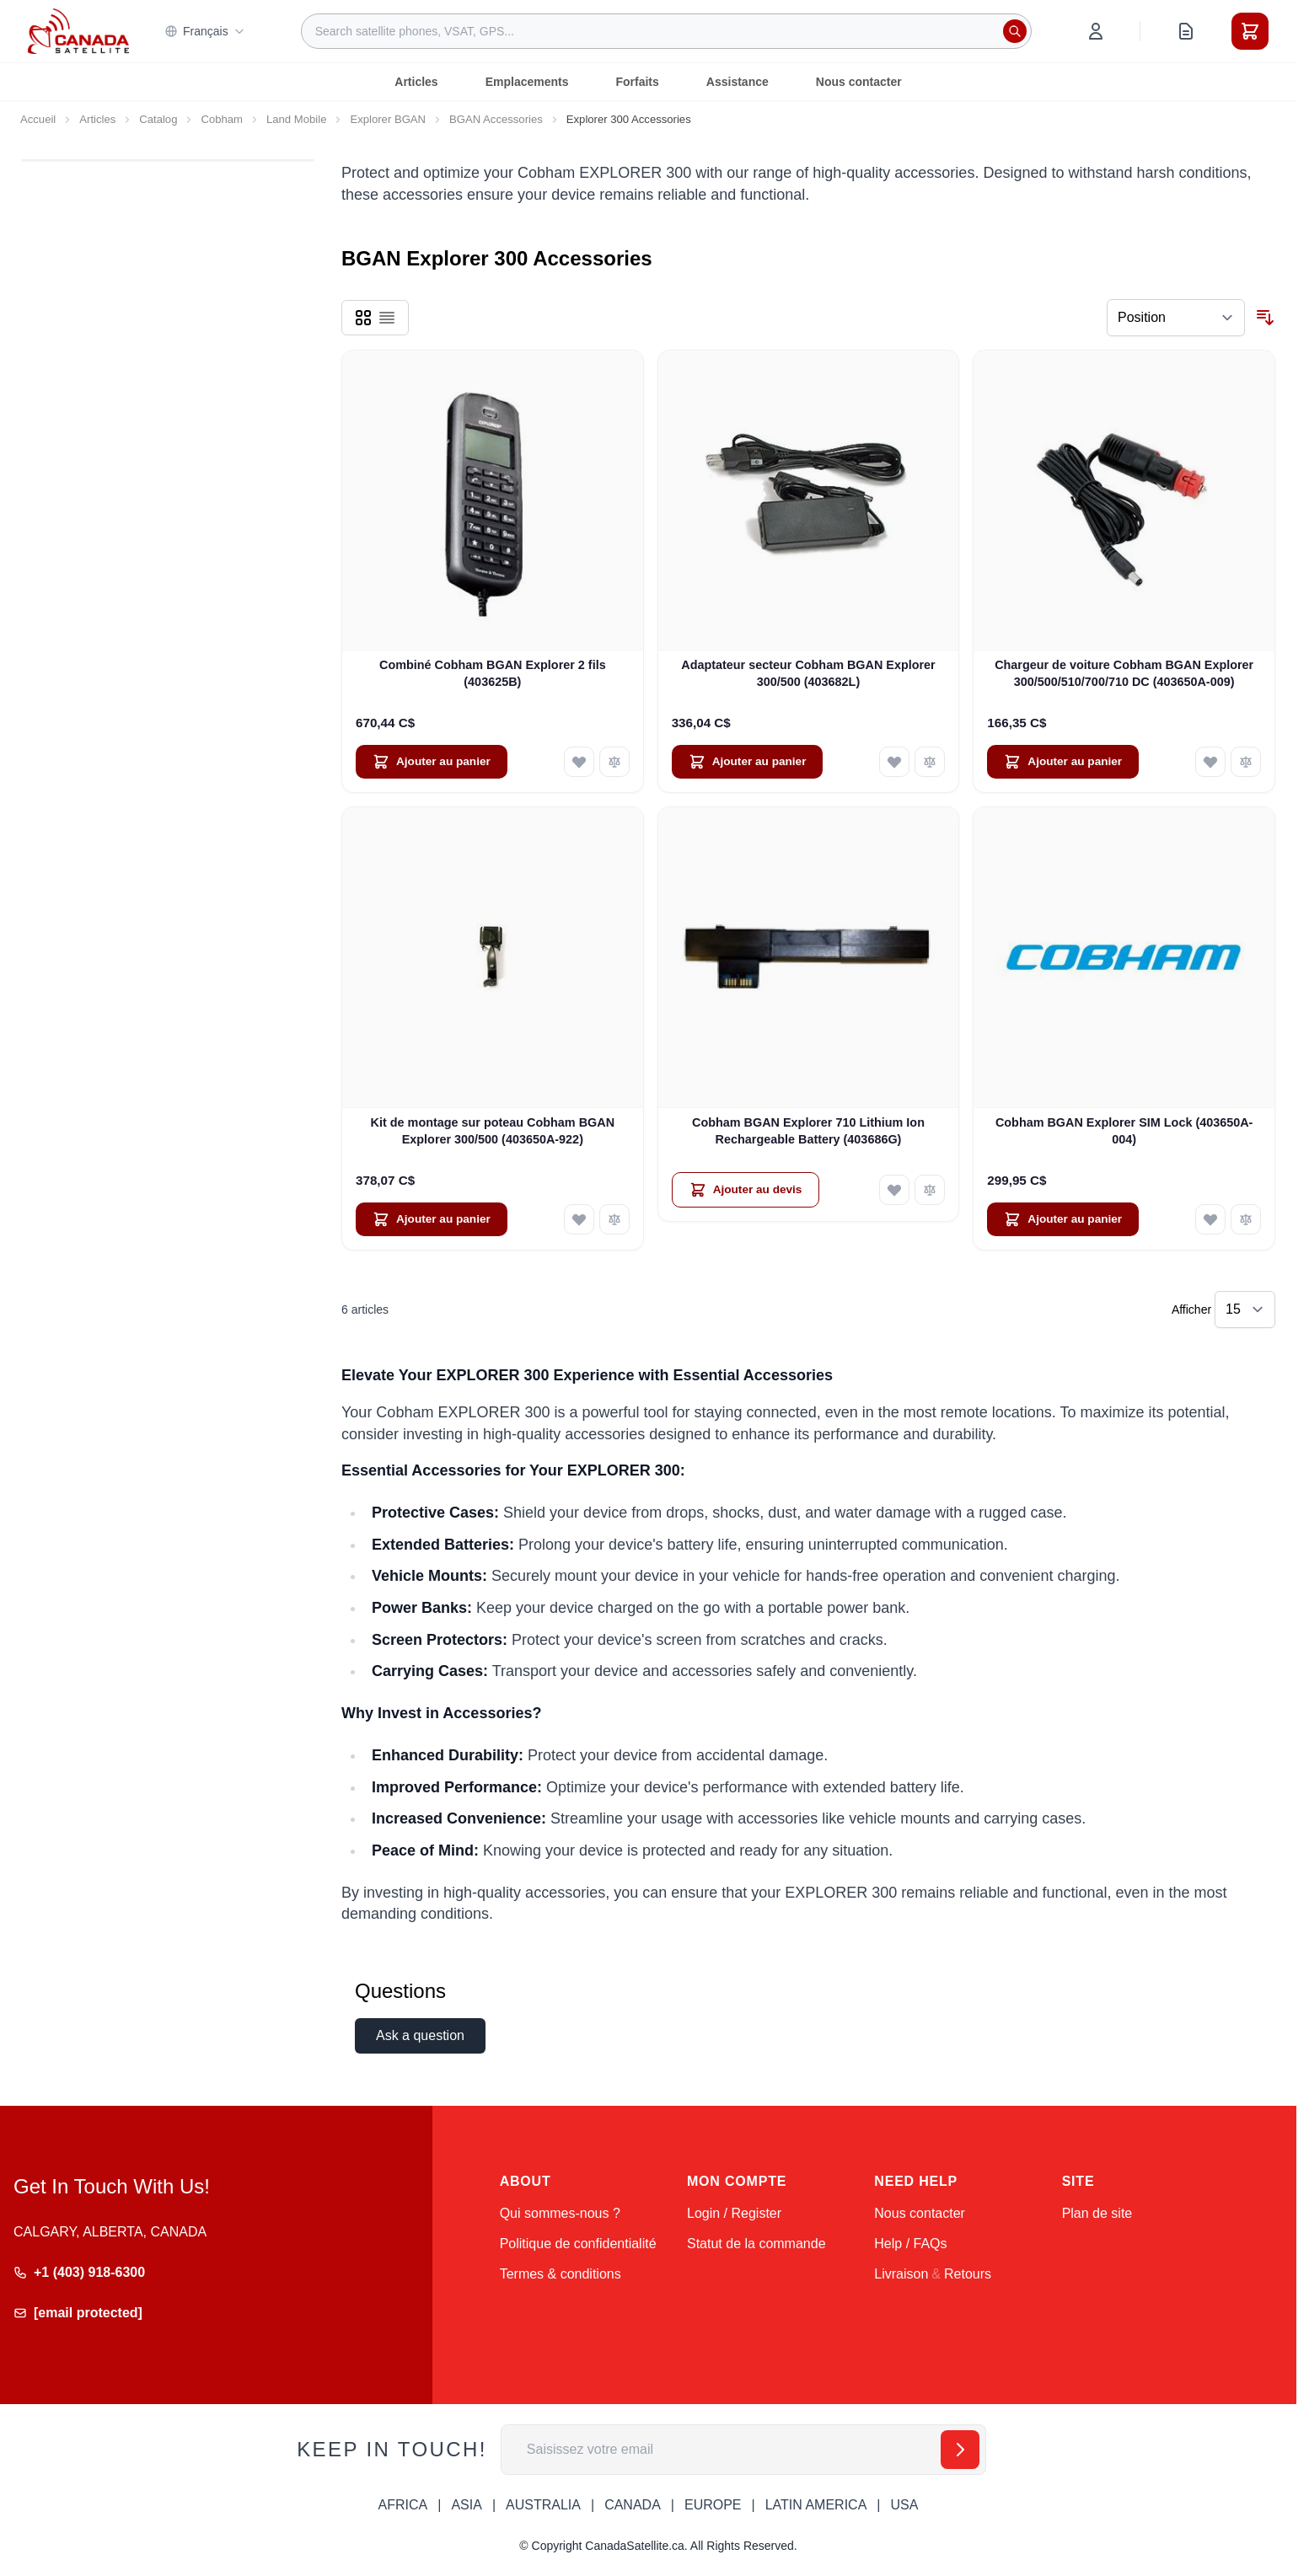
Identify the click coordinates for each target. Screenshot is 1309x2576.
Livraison (901, 2274)
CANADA (632, 2505)
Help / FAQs (910, 2243)
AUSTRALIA (543, 2505)
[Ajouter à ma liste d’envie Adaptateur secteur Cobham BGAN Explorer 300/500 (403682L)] (894, 762)
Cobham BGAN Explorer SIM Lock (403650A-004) (1124, 1130)
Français (204, 31)
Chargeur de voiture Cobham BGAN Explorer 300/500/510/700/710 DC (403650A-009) (1124, 673)
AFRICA (403, 2505)
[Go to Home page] (78, 31)
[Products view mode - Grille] (363, 318)
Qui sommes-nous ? (560, 2213)
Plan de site (1097, 2213)
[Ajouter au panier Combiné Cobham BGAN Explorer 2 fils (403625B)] (431, 762)
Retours (967, 2274)
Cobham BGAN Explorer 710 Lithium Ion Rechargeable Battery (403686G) (808, 1130)
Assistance (737, 81)
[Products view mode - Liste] (387, 318)
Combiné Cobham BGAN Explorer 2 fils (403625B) (492, 673)
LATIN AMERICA (816, 2505)
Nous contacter (859, 81)
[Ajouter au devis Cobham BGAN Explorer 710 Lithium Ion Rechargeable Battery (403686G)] (746, 1190)
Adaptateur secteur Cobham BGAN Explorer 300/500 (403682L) (808, 673)
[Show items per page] (1245, 1309)
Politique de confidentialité (578, 2243)
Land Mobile (296, 119)
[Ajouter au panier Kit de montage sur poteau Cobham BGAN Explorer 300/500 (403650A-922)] (431, 1219)
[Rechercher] (1015, 31)
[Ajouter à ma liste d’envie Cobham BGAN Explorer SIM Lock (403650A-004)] (1210, 1219)
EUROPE (713, 2505)
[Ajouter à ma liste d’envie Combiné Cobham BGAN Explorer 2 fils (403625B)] (579, 762)
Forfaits (636, 81)
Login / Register (734, 2213)
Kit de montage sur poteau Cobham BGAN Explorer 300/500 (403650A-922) (492, 1130)
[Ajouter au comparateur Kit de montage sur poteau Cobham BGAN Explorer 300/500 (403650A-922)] (614, 1219)
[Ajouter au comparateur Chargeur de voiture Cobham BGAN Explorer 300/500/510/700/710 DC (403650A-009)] (1246, 762)
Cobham (222, 119)
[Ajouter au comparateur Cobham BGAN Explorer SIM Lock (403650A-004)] (1246, 1219)
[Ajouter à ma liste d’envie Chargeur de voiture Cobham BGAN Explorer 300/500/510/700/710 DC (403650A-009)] (1210, 762)
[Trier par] (1176, 317)
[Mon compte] (1096, 31)
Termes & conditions (560, 2274)
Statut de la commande (756, 2243)
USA (904, 2505)
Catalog (158, 119)
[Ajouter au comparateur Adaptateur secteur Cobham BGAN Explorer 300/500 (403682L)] (930, 762)
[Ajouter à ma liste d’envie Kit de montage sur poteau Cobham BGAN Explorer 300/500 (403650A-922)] (579, 1219)
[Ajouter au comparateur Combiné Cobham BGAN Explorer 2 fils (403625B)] (614, 762)
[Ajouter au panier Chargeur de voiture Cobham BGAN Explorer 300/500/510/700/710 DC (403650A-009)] (1063, 762)
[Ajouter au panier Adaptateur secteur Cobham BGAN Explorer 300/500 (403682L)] (747, 762)
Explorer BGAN (388, 119)
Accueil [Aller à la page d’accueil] (38, 119)
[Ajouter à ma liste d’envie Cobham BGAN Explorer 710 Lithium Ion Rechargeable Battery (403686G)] (894, 1190)
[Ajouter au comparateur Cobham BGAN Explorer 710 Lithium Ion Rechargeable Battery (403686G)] (930, 1190)
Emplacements (527, 81)
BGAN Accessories (496, 119)
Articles (415, 81)
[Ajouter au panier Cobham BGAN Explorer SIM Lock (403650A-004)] (1063, 1219)
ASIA (466, 2505)
